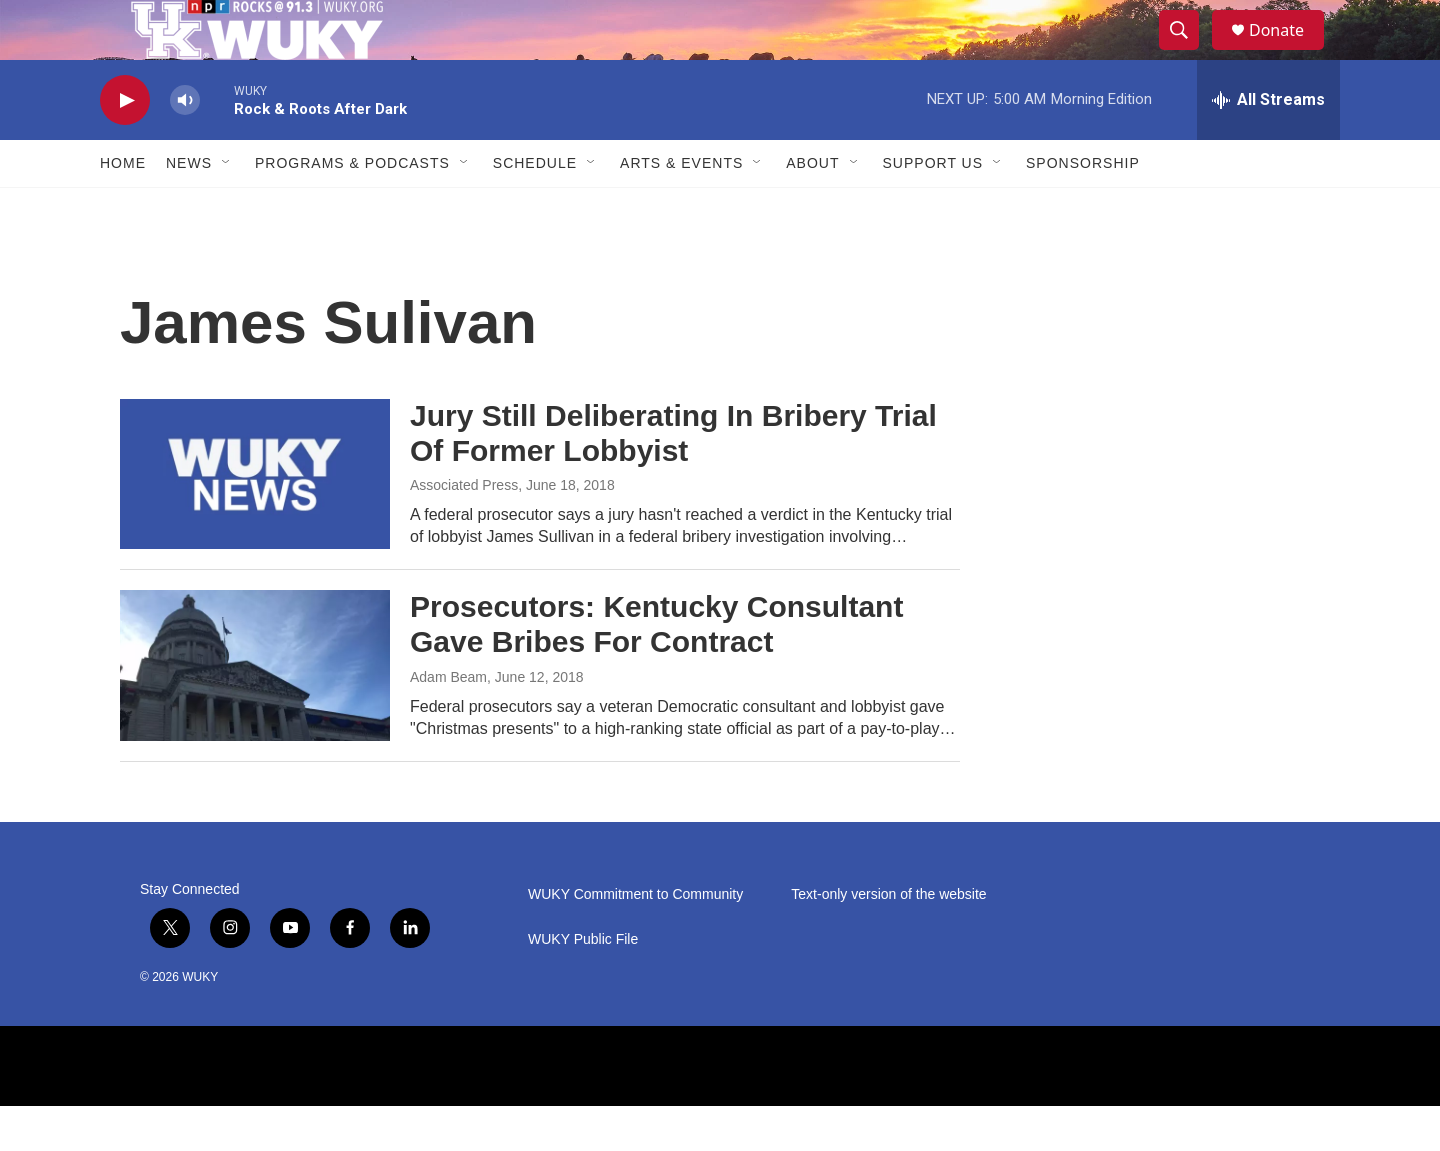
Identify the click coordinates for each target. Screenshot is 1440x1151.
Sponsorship (1083, 208)
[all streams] (1268, 145)
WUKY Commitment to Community (635, 939)
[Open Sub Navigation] (227, 208)
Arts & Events (681, 208)
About (812, 208)
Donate (1289, 52)
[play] (125, 145)
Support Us (933, 208)
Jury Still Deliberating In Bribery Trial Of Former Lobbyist (673, 478)
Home (123, 208)
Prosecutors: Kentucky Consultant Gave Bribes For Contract (656, 669)
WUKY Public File (583, 984)
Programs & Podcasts (352, 208)
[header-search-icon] (1188, 53)
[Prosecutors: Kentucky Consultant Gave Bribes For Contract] (255, 710)
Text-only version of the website (888, 939)
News (189, 208)
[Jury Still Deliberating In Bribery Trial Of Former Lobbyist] (255, 519)
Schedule (535, 208)
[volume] (185, 145)
